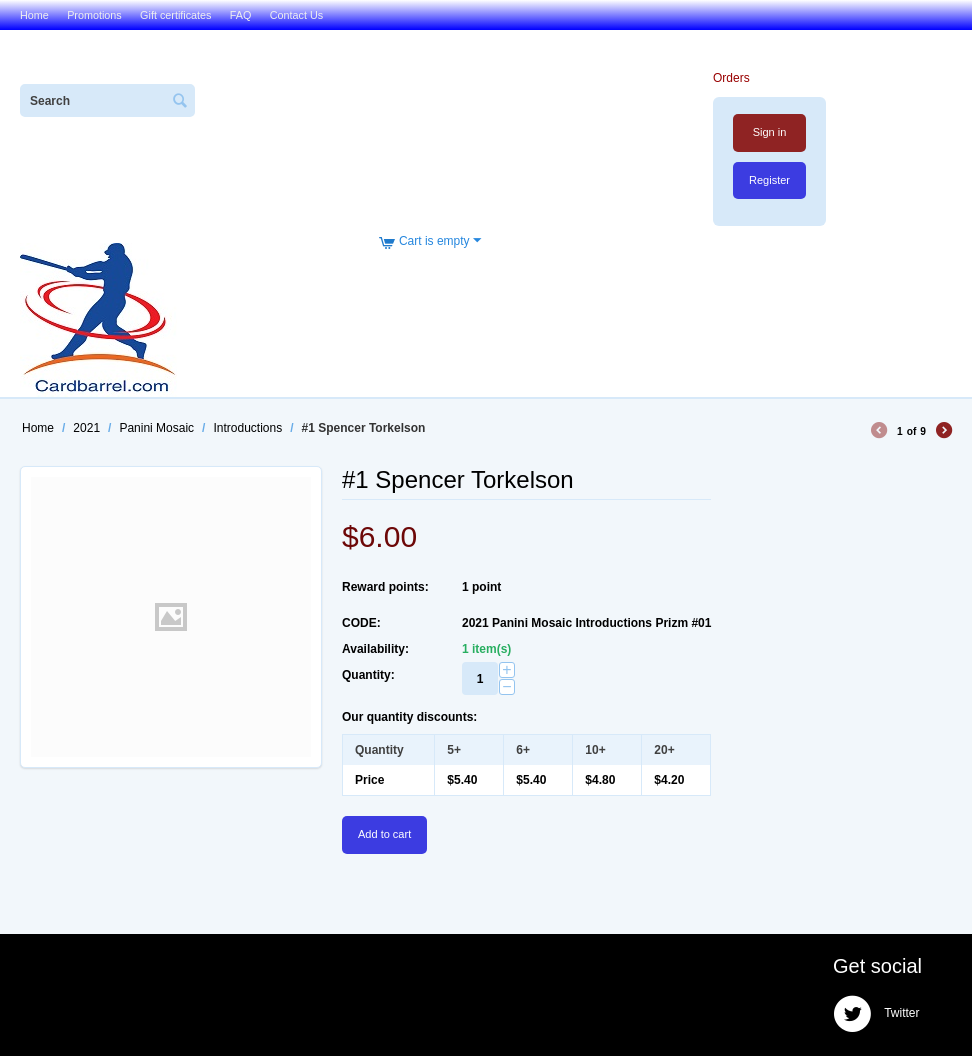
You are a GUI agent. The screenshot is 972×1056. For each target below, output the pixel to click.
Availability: (375, 649)
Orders (731, 78)
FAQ (241, 15)
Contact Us (296, 15)
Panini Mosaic (156, 428)
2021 (86, 428)
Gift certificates (175, 15)
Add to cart (384, 834)
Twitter (876, 1014)
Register (769, 180)
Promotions (94, 15)
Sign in (770, 132)
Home (34, 15)
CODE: (361, 623)
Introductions (247, 428)
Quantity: (368, 675)
